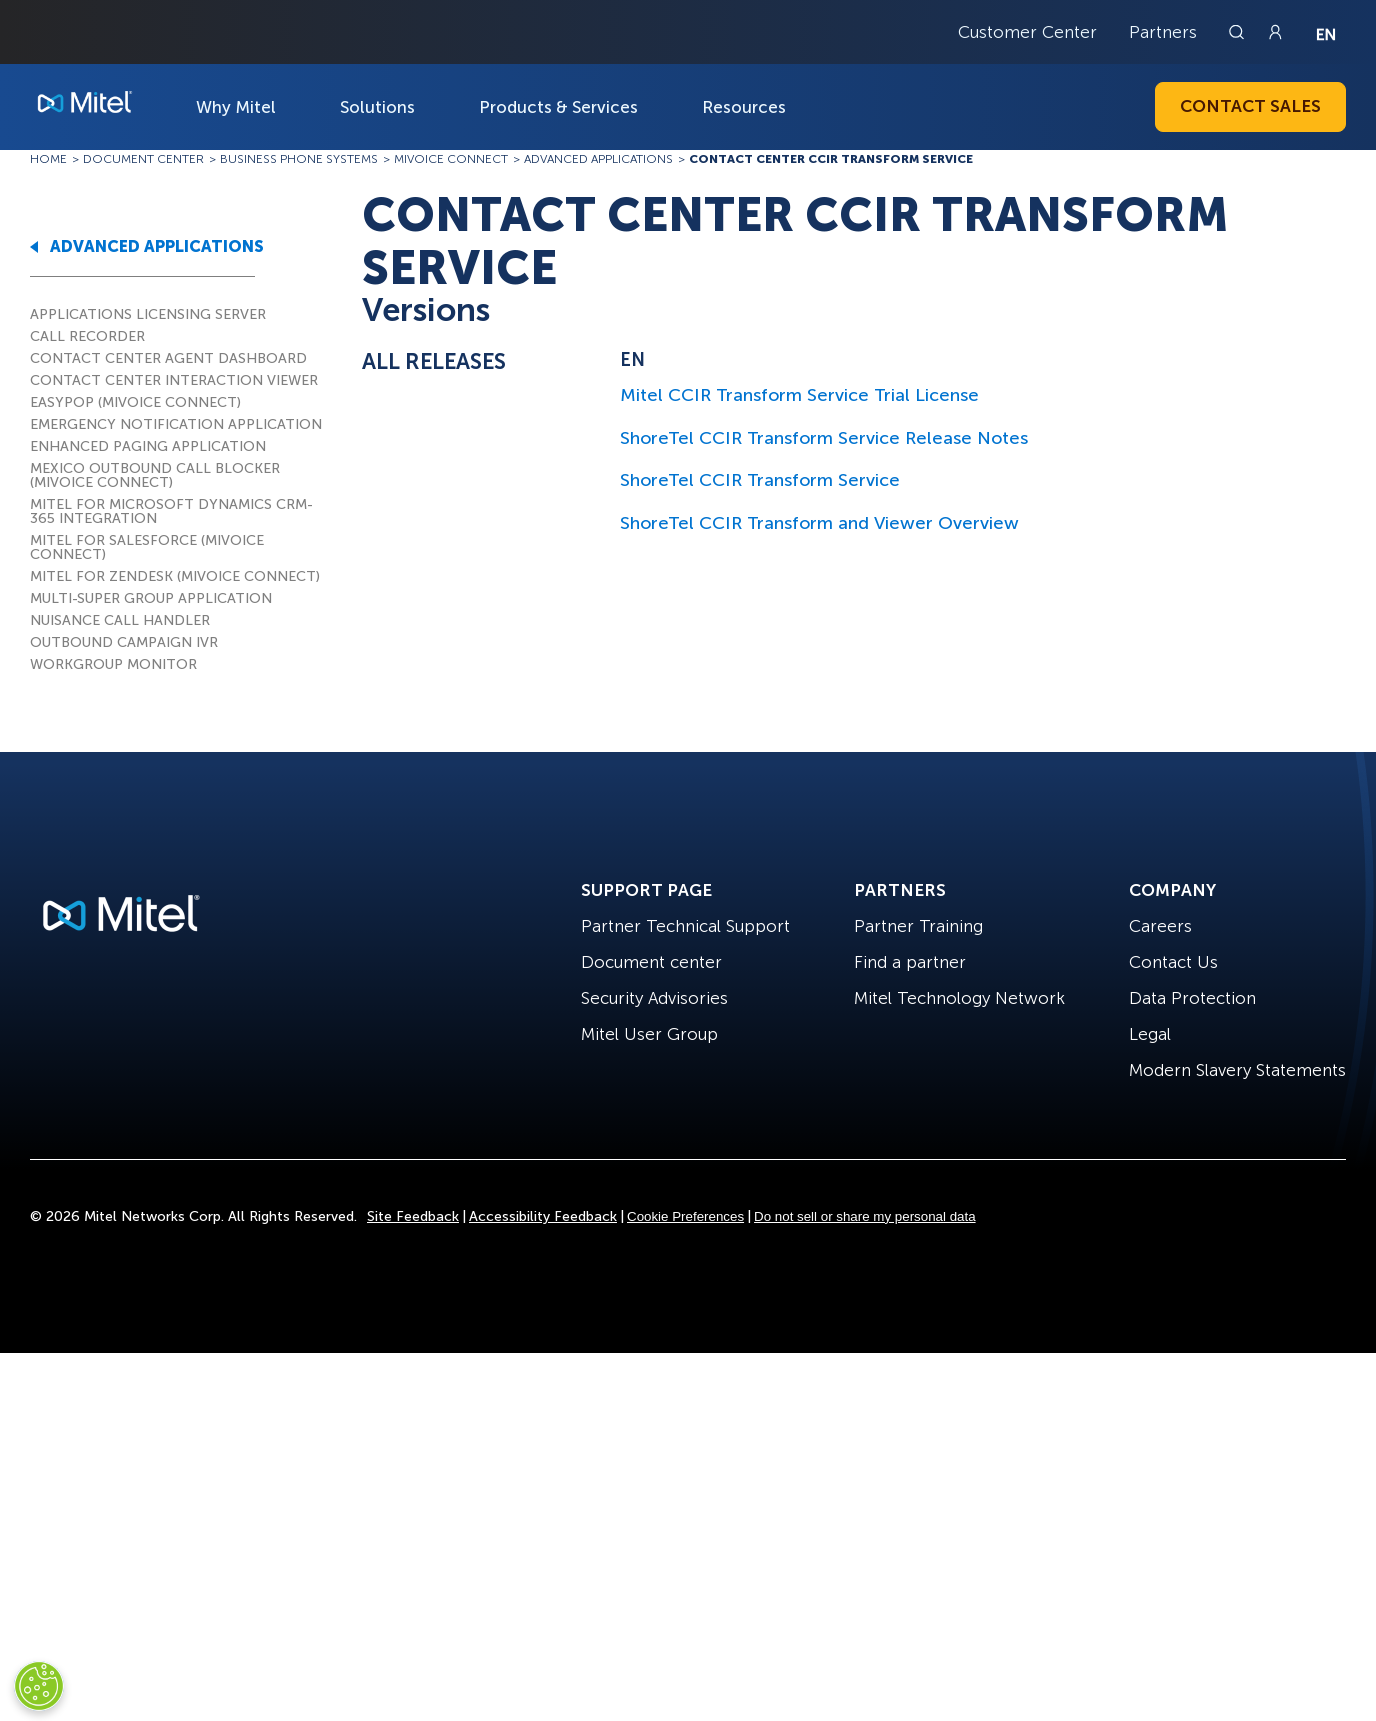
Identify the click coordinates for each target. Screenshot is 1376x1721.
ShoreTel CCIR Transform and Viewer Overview (819, 523)
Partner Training (918, 926)
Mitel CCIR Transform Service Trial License (799, 395)
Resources (744, 107)
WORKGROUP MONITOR (113, 664)
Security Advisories (654, 998)
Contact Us (1173, 962)
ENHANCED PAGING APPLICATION (148, 446)
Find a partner (910, 962)
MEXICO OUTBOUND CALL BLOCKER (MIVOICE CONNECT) (155, 475)
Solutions (377, 107)
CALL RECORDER (87, 336)
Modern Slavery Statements (1237, 1070)
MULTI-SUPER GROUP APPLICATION (151, 598)
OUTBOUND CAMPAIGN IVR (124, 642)
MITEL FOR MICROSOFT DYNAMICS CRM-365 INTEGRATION (171, 511)
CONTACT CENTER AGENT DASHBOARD (168, 358)
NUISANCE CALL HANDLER (120, 620)
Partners (1163, 32)
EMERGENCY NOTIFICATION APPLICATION (176, 424)
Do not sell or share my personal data (865, 1216)
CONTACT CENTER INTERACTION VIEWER (174, 380)
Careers (1160, 926)
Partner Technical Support (685, 926)
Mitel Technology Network (959, 998)
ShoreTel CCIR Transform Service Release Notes (824, 438)
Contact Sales (1250, 106)
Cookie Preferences (685, 1216)
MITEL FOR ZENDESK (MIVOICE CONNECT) (175, 576)
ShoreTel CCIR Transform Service (760, 480)
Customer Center (1027, 32)
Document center (651, 962)
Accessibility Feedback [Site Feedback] (543, 1216)
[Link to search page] (1239, 32)
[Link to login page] (1275, 32)
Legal (1150, 1034)
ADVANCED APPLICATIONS (157, 246)
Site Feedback (413, 1216)
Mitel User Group (649, 1034)
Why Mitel (236, 107)
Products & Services (558, 107)
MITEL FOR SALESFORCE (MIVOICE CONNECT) (147, 547)
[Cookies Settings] (39, 1686)
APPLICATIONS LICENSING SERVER (148, 314)
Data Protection (1192, 998)
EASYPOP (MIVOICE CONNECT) (135, 402)
